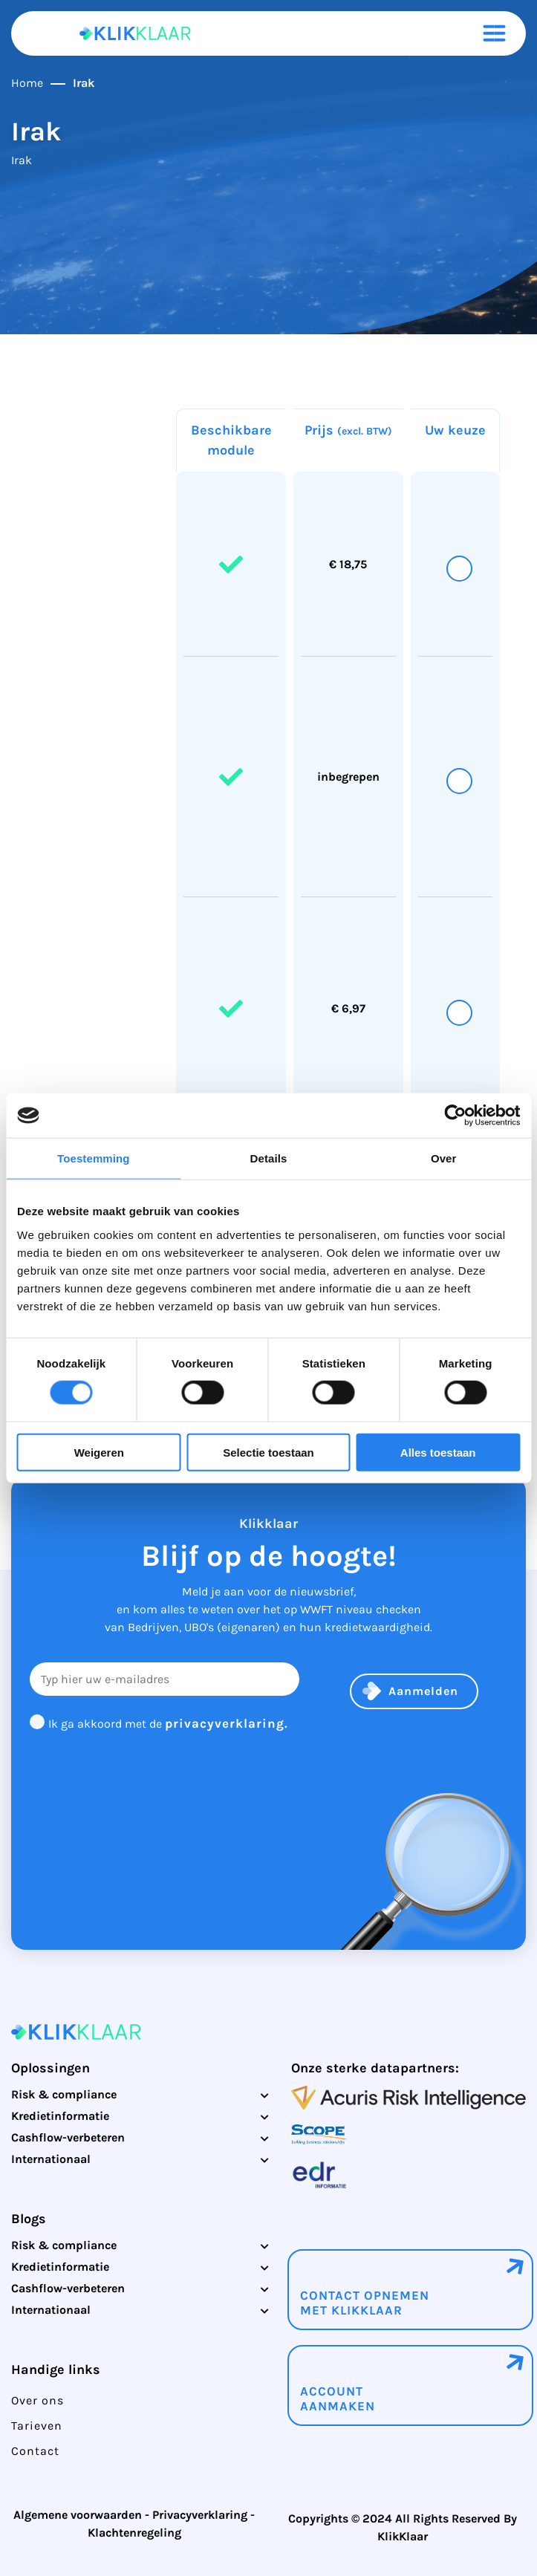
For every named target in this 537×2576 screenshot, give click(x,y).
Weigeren (99, 1451)
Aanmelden (423, 1691)
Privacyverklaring (199, 2515)
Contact (35, 2451)
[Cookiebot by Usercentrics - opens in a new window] (455, 1116)
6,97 (353, 1008)
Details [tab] (268, 1158)
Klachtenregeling (134, 2532)
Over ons (37, 2400)
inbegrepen (348, 777)
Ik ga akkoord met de (168, 1724)
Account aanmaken (337, 2398)
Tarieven (36, 2426)
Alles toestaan (438, 1451)
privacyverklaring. (226, 1723)
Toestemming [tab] (93, 1158)
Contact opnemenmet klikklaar (364, 2303)
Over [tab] (444, 1158)
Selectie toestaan (268, 1451)
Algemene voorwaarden (77, 2515)
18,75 (353, 564)
